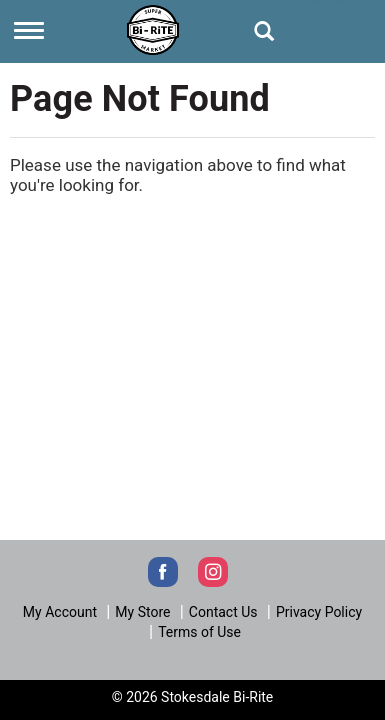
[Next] (153, 28)
